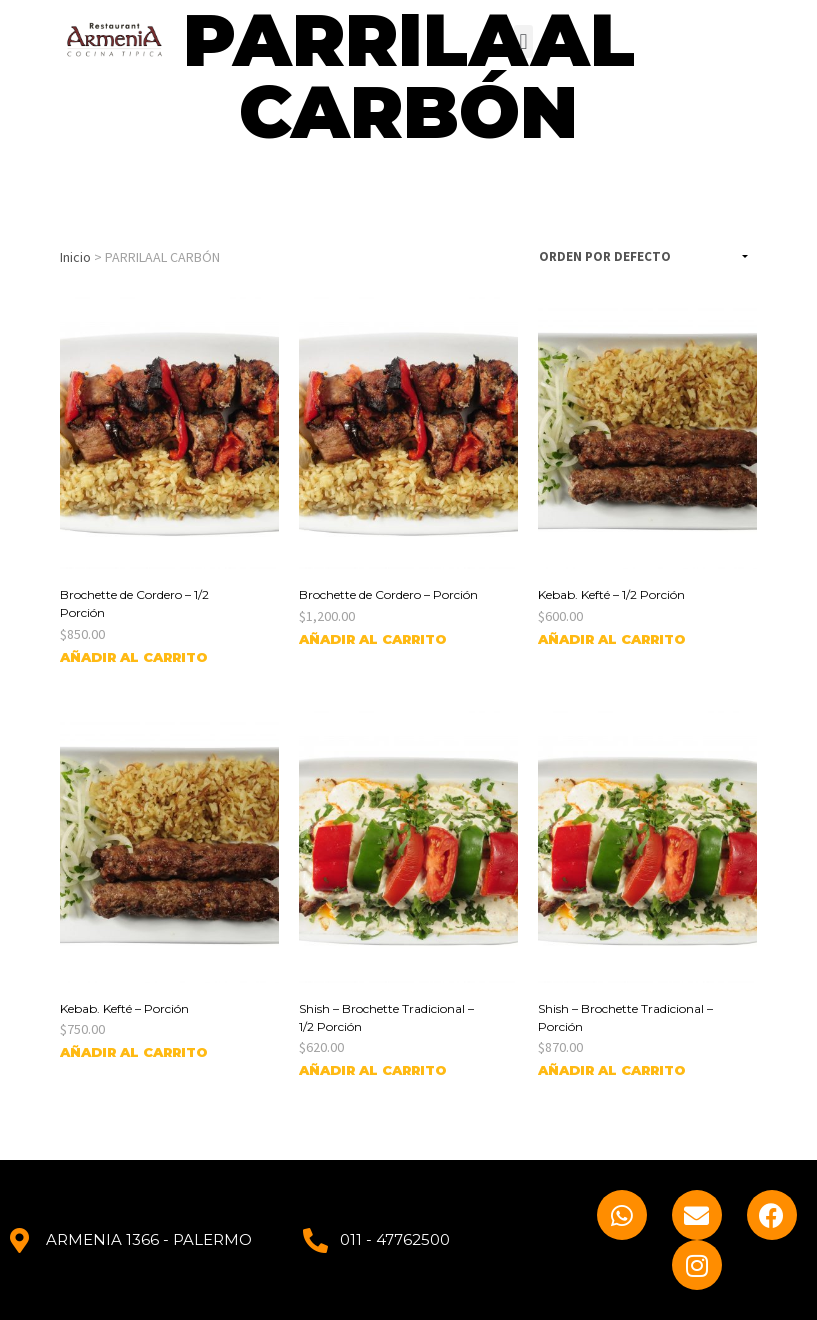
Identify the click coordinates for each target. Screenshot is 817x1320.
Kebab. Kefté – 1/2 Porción (611, 594)
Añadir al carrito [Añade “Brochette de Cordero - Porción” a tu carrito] (373, 639)
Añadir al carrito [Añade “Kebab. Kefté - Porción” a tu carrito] (134, 1052)
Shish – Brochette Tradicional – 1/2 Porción (386, 1017)
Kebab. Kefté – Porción (124, 1008)
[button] (523, 41)
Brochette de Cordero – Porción (388, 594)
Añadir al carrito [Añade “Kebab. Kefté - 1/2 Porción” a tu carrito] (612, 639)
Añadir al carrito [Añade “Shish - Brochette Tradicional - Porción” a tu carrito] (612, 1070)
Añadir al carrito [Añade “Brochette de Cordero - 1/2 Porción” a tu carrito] (134, 657)
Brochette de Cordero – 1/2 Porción (134, 603)
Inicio (75, 257)
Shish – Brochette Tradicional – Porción (625, 1017)
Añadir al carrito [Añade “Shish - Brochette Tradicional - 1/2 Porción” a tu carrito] (373, 1070)
